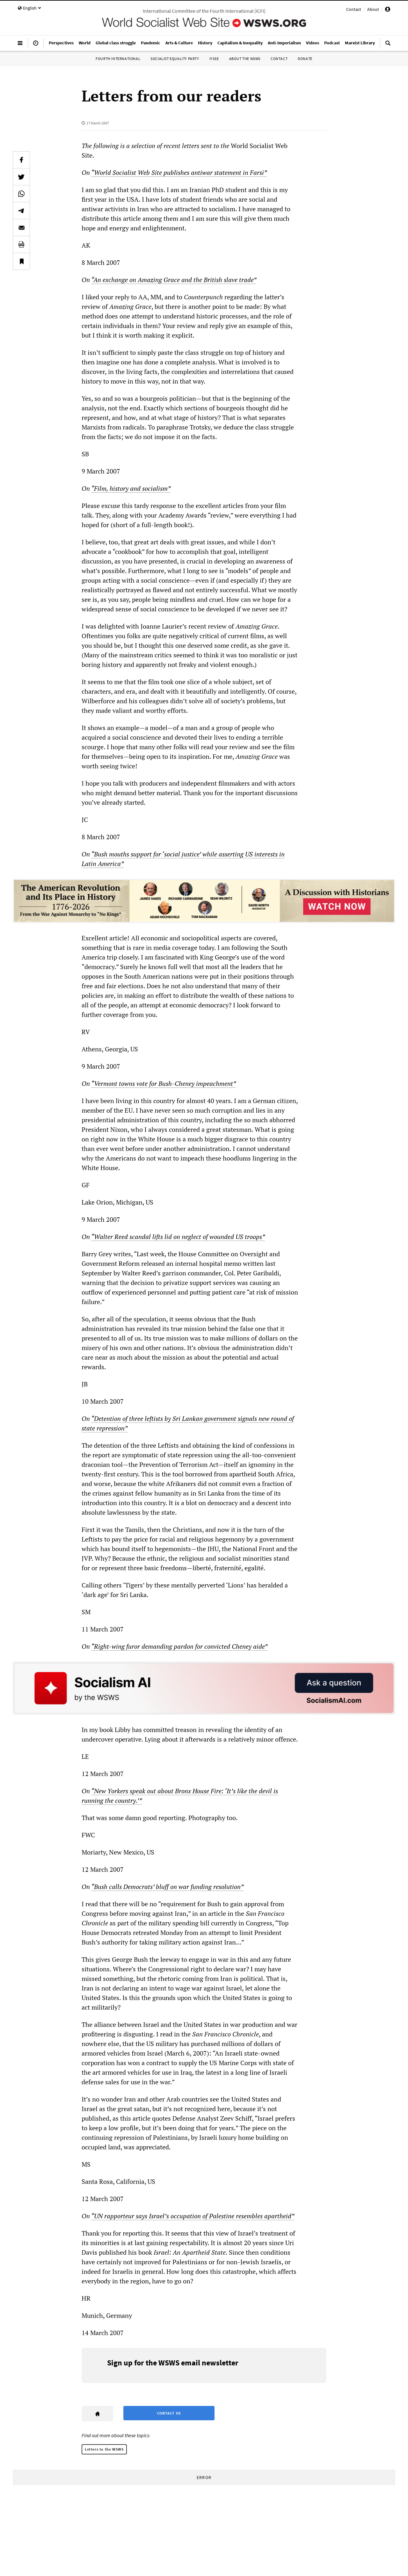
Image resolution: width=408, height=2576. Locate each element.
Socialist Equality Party (174, 58)
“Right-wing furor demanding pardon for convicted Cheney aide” (179, 1646)
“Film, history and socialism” (131, 488)
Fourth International (118, 58)
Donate (305, 58)
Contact (353, 9)
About (373, 9)
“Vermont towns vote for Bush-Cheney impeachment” (163, 1083)
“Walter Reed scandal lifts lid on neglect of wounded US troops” (178, 1236)
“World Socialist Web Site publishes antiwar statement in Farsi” (179, 172)
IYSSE (214, 58)
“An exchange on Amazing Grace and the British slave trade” (173, 279)
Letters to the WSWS (104, 2449)
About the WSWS (244, 58)
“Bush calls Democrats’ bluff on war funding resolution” (167, 1886)
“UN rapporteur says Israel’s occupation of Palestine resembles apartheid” (192, 2216)
